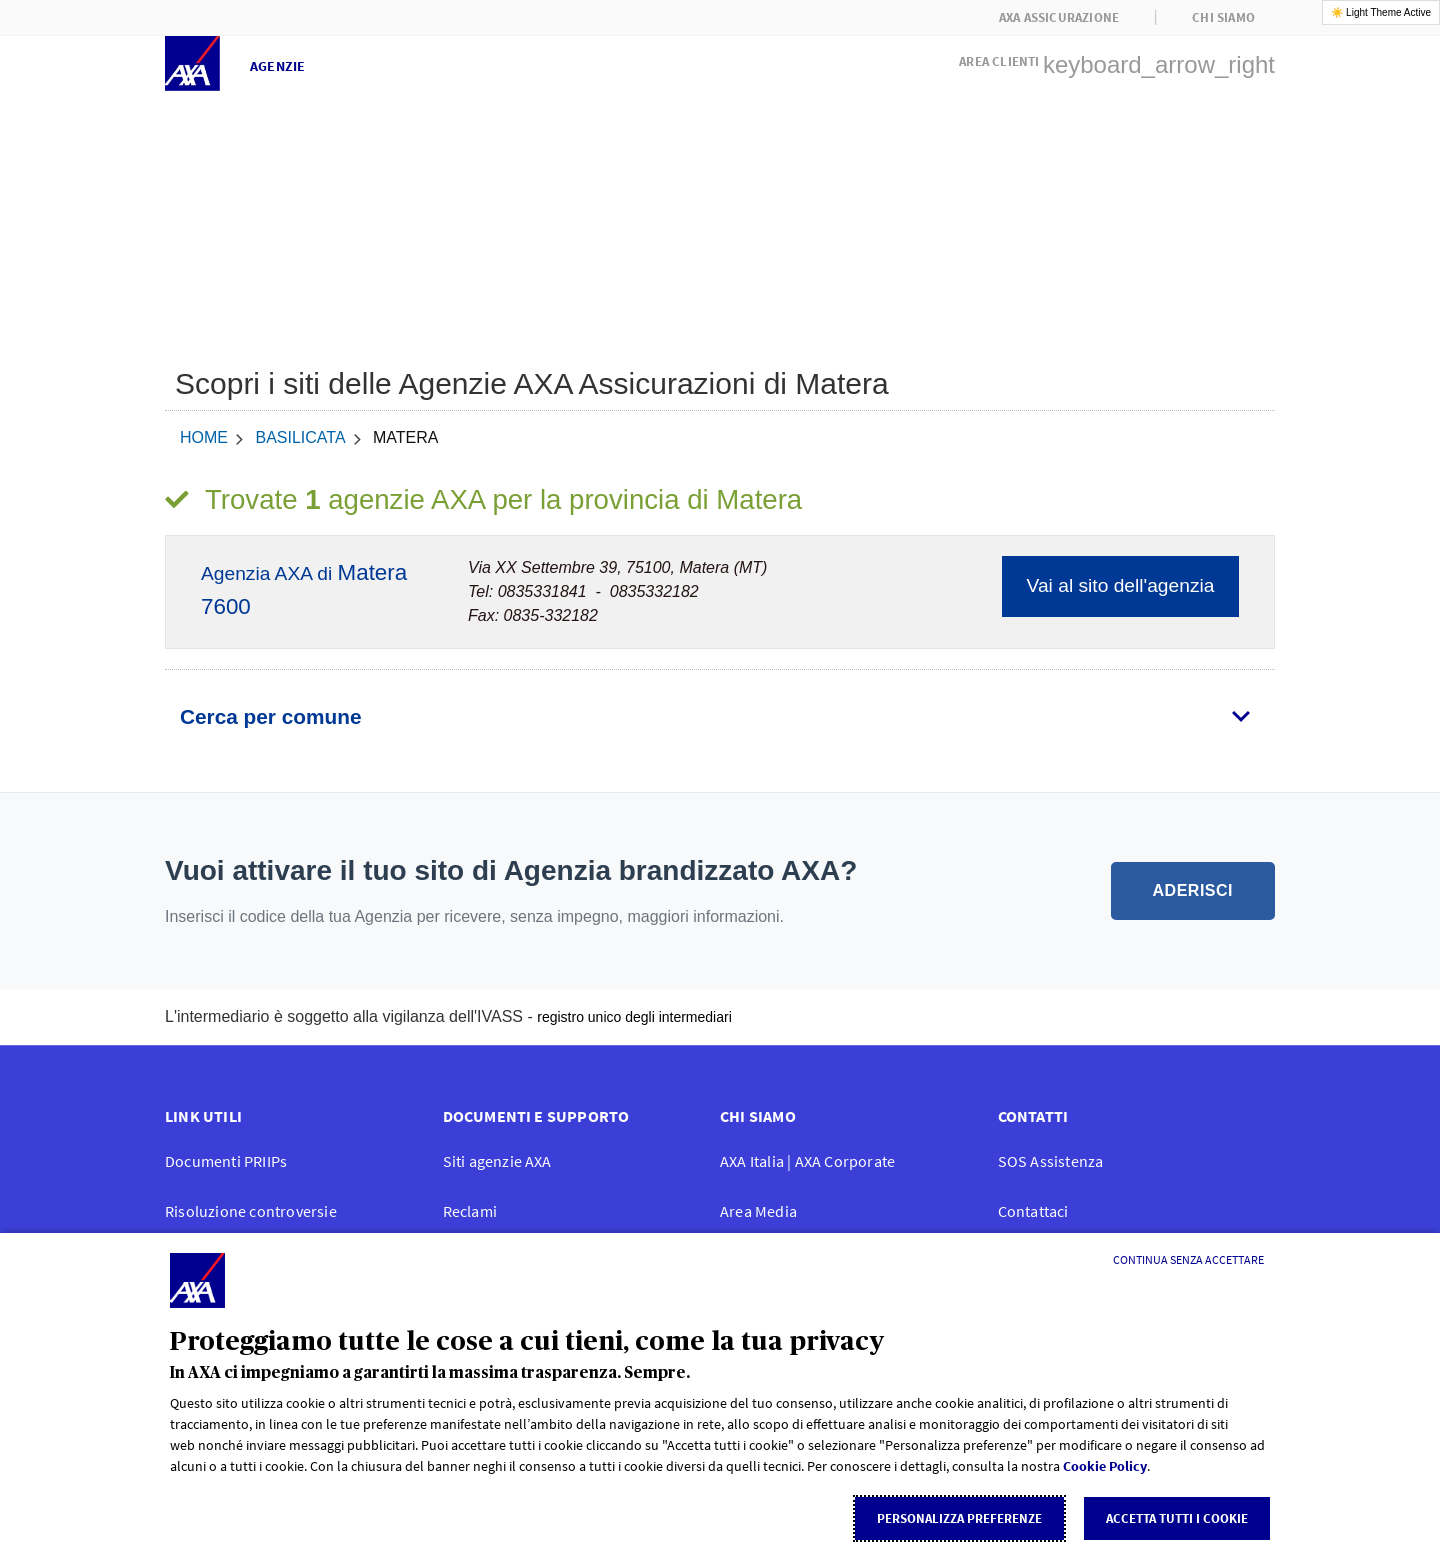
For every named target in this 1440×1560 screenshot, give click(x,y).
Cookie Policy (1105, 1466)
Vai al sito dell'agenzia (1121, 585)
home (204, 437)
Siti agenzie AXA (497, 1161)
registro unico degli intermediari (634, 1017)
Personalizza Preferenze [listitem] (959, 1518)
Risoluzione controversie (251, 1211)
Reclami (470, 1211)
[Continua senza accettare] (1188, 1260)
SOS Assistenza (1051, 1161)
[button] (1117, 59)
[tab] (720, 717)
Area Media (758, 1211)
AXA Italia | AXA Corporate (807, 1161)
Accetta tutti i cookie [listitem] (1177, 1518)
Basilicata (300, 437)
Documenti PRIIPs (226, 1161)
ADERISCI (1193, 890)
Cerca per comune (270, 716)
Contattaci (1033, 1211)
